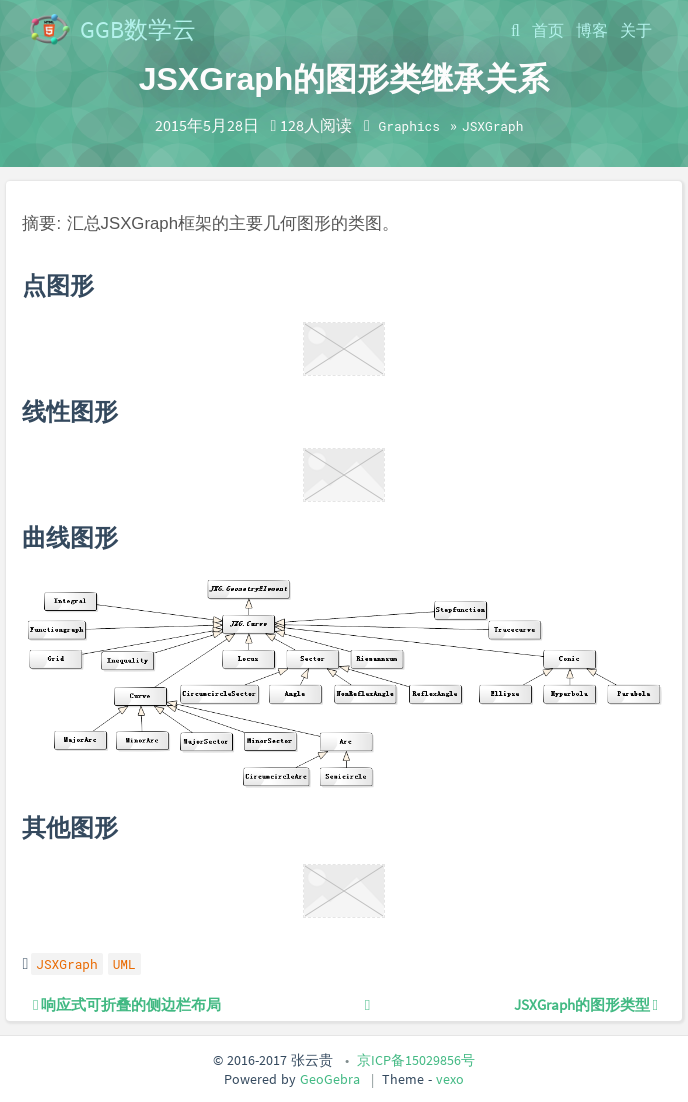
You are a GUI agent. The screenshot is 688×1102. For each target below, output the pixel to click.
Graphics (409, 126)
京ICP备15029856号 (416, 1060)
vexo (450, 1079)
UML (124, 964)
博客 (592, 30)
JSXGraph (492, 126)
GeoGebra (330, 1079)
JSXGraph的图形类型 (586, 1004)
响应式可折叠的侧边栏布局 (127, 1004)
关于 (636, 30)
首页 (548, 30)
